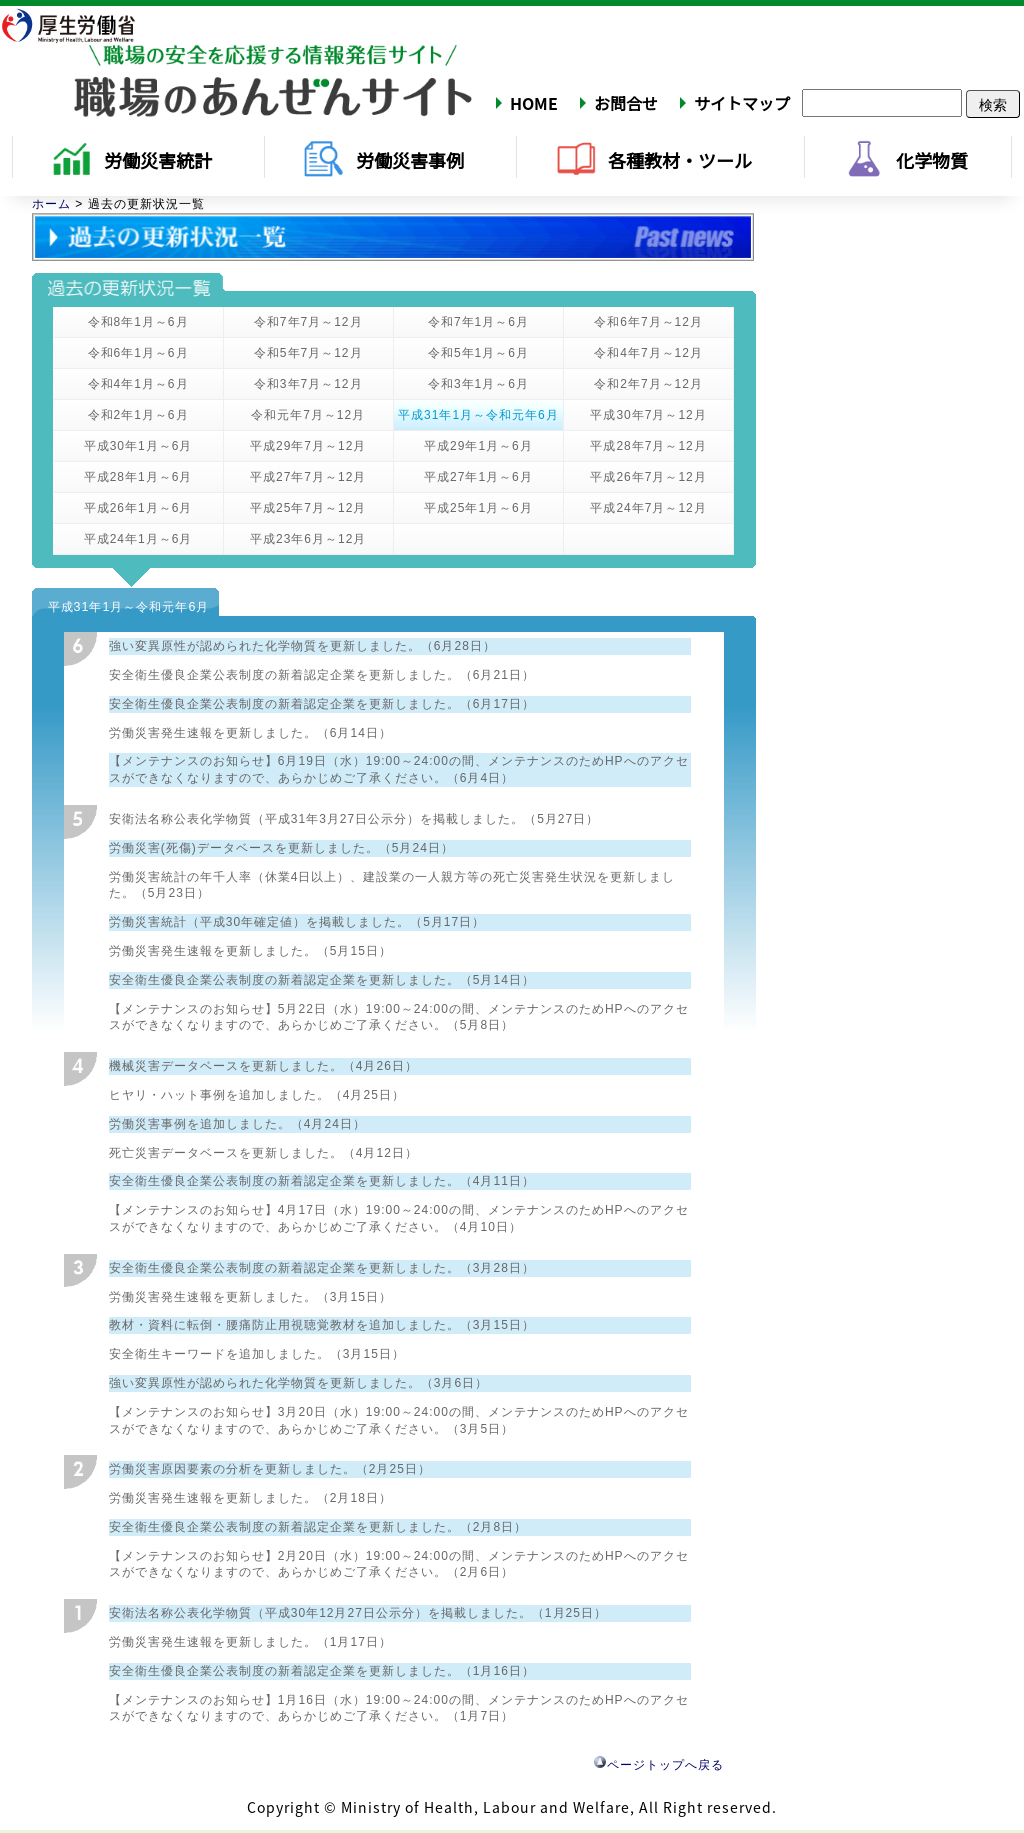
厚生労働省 (81, 25)
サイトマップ (742, 103)
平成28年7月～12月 (648, 446)
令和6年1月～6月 (138, 353)
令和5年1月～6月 (478, 353)
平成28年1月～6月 (138, 477)
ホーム (51, 204)
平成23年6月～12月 (308, 539)
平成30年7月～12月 (648, 415)
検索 (993, 104)
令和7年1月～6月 (478, 322)
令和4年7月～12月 (648, 353)
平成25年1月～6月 (478, 508)
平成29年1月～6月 (478, 446)
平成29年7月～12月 (308, 446)
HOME (534, 103)
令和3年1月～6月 (478, 384)
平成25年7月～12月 (308, 508)
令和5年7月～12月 (308, 353)
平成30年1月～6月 (138, 446)
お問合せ (626, 103)
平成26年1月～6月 (138, 508)
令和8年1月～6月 (138, 322)
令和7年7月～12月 (308, 322)
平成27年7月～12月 (308, 477)
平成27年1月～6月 (478, 477)
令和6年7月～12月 (648, 322)
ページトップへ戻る (659, 1765)
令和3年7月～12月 (308, 384)
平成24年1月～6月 (138, 539)
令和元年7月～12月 (308, 415)
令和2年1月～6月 (138, 415)
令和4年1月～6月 (138, 384)
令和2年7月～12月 (648, 384)
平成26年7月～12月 (648, 477)
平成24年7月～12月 (648, 508)
